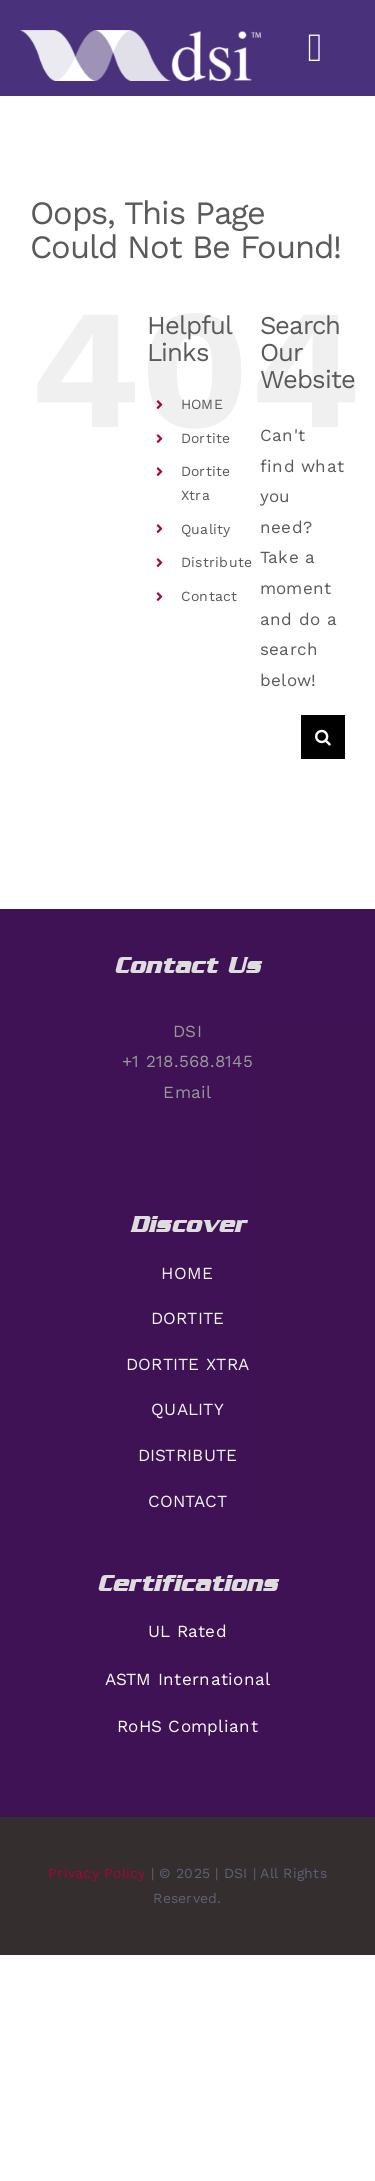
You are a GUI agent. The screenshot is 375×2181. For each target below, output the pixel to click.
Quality (206, 529)
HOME (202, 404)
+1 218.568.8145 (187, 1061)
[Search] (323, 737)
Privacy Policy (97, 1873)
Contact (209, 596)
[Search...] (280, 737)
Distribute (217, 562)
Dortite (206, 438)
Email (187, 1092)
